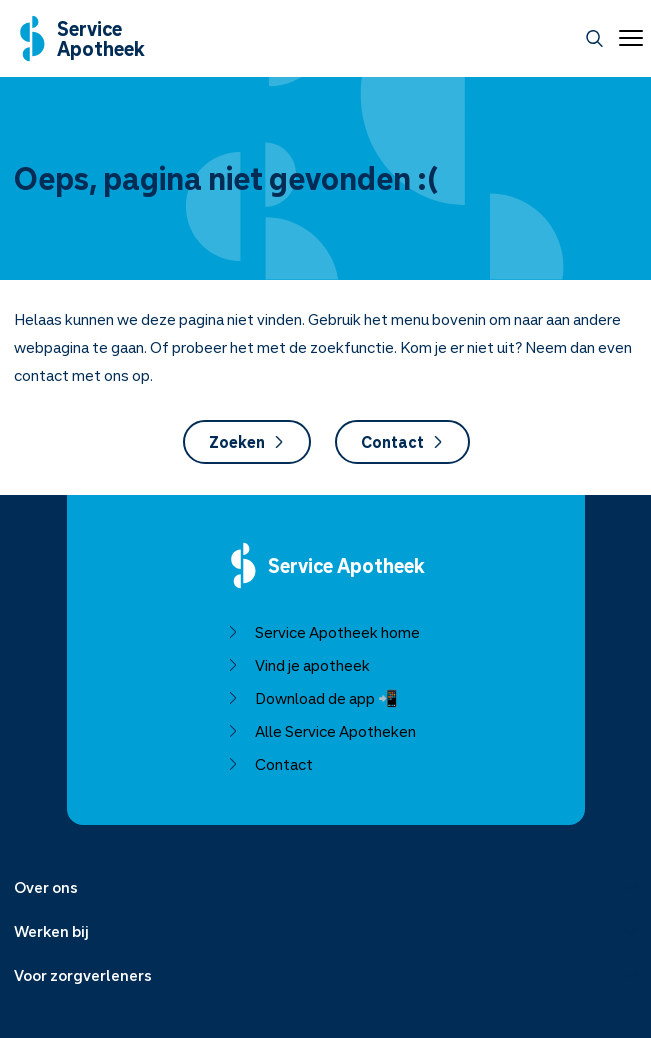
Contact (401, 442)
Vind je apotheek (297, 665)
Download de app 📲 (311, 698)
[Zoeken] (594, 38)
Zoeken (246, 442)
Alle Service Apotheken (320, 731)
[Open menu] (627, 38)
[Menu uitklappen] (326, 887)
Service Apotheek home (322, 632)
